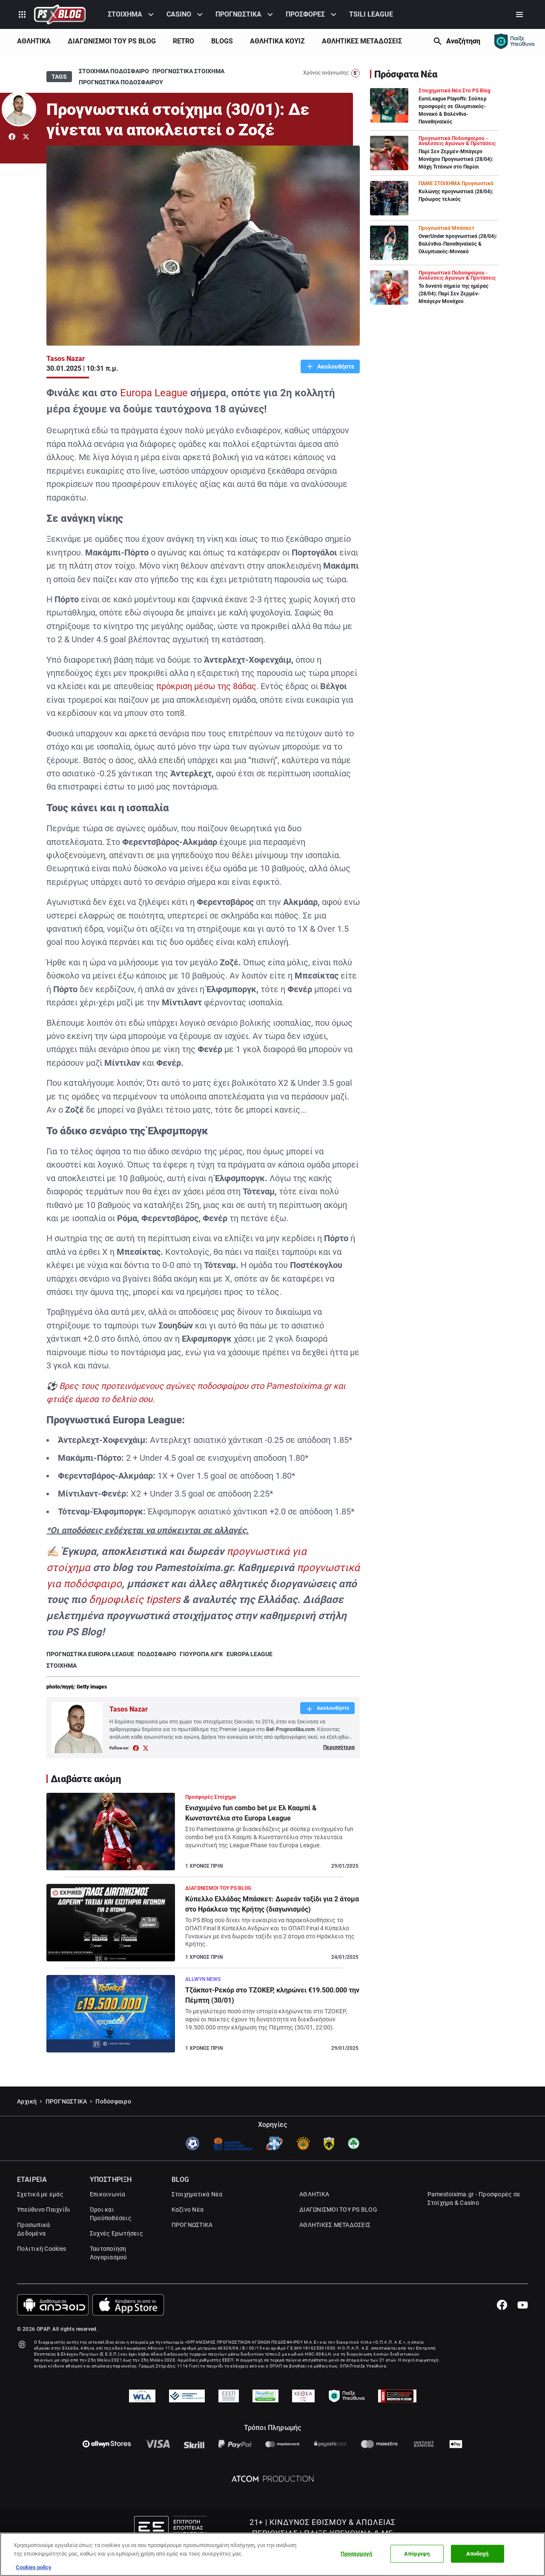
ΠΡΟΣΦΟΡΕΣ (305, 14)
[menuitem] (132, 14)
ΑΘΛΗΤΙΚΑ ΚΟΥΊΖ (277, 41)
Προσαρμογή (356, 2553)
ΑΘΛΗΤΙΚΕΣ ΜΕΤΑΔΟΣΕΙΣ (362, 41)
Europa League (154, 393)
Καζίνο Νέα (188, 2232)
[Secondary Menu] (519, 14)
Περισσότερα (339, 1747)
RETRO (183, 41)
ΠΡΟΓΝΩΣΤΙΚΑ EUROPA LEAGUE (90, 1654)
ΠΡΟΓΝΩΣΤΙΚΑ (238, 14)
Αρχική (27, 2124)
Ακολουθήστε (335, 366)
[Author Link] (18, 109)
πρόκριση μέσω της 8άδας (206, 686)
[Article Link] (203, 1835)
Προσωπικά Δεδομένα (33, 2251)
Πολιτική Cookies (41, 2271)
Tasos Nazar (65, 359)
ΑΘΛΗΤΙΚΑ (34, 41)
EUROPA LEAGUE (249, 1654)
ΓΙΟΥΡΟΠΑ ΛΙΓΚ (201, 1654)
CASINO (178, 14)
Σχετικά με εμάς (40, 2216)
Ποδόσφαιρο (113, 2124)
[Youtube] (522, 2327)
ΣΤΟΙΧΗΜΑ (125, 14)
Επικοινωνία (108, 2216)
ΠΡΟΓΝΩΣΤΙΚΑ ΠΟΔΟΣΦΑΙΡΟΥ (121, 82)
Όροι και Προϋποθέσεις (111, 2236)
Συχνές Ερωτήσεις (116, 2256)
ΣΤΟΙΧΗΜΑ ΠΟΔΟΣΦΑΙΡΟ (114, 71)
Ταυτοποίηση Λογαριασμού (108, 2275)
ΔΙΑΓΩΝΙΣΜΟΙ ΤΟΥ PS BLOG (112, 41)
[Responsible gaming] (514, 41)
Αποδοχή (477, 2553)
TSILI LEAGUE (371, 14)
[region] (272, 2554)
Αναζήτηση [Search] (463, 41)
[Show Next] (420, 41)
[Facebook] (501, 2327)
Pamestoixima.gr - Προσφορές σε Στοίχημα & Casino (474, 2221)
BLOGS (222, 41)
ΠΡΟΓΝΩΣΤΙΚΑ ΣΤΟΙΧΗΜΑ (188, 71)
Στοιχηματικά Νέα (197, 2216)
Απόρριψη (417, 2553)
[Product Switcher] (22, 14)
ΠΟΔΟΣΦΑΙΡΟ (157, 1654)
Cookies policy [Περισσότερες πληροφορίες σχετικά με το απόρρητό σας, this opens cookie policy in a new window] (34, 2567)
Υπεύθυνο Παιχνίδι (43, 2232)
